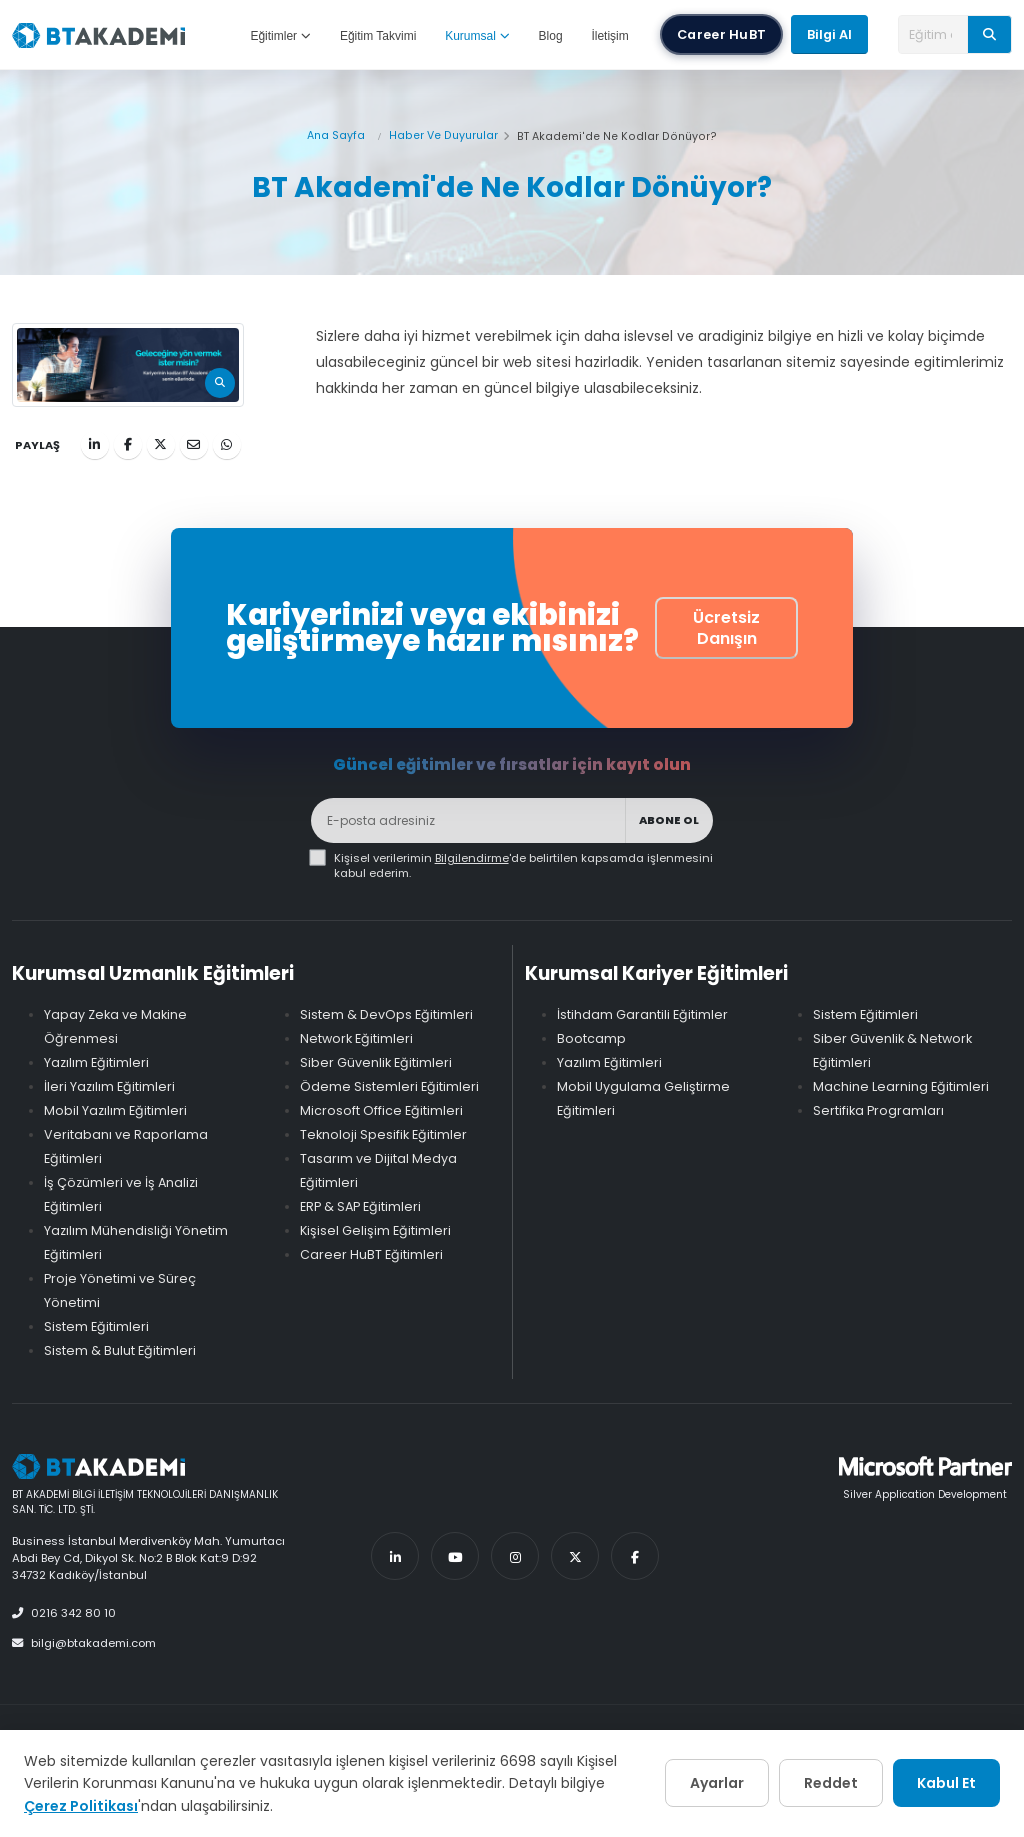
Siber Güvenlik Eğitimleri (376, 1062)
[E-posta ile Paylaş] (194, 445)
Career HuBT (721, 34)
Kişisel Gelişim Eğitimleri (375, 1230)
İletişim (609, 36)
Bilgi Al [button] (829, 34)
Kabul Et (946, 1783)
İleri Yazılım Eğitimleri (109, 1086)
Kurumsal (477, 36)
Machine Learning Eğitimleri (901, 1086)
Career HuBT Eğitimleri (371, 1254)
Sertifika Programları (878, 1110)
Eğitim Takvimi (378, 36)
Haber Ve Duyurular (443, 135)
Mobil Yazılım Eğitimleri (115, 1110)
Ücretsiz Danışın (726, 628)
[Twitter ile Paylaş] (161, 445)
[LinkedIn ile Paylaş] (95, 445)
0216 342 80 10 (64, 1613)
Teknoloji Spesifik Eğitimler (383, 1134)
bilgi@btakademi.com (84, 1643)
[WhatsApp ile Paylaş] (227, 445)
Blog (551, 36)
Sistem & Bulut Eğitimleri (120, 1350)
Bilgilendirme (472, 858)
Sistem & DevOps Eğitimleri (386, 1014)
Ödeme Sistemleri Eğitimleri (389, 1086)
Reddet (831, 1783)
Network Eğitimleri (356, 1038)
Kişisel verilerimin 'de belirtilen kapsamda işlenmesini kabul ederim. (523, 866)
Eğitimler (280, 36)
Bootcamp (591, 1038)
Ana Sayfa (336, 135)
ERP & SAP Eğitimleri (360, 1206)
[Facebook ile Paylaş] (128, 445)
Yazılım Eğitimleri (96, 1062)
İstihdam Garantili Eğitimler (642, 1014)
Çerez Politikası (81, 1806)
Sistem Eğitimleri (96, 1326)
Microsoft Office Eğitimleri (381, 1110)
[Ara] (989, 34)
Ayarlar (717, 1783)
